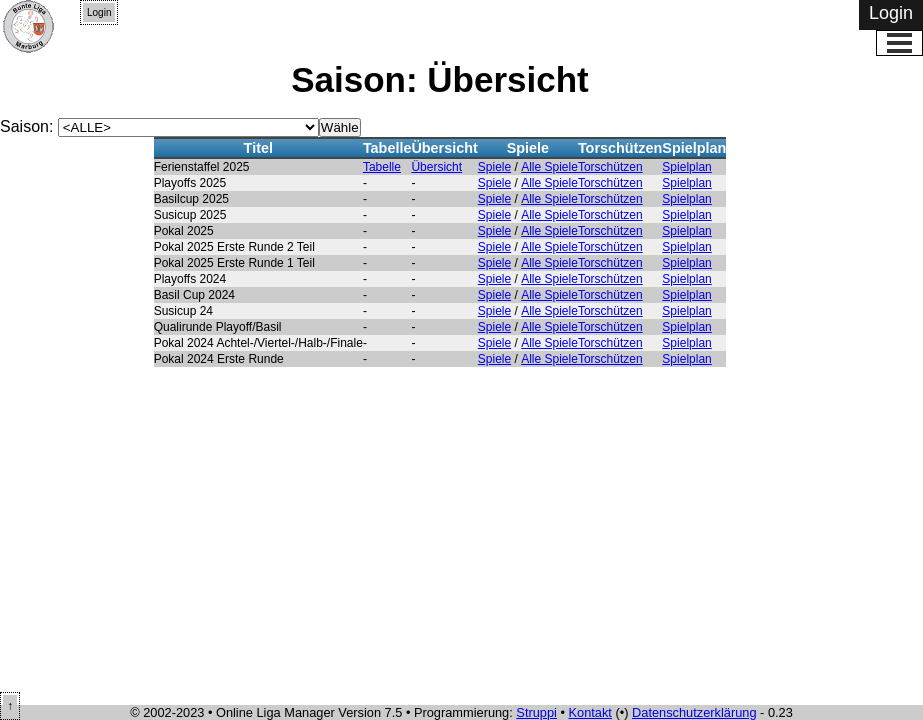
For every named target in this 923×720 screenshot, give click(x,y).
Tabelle (382, 167)
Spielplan (686, 167)
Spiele (494, 167)
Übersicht (436, 167)
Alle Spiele (549, 167)
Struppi (536, 712)
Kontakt (590, 712)
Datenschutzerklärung (694, 712)
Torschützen (610, 167)
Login (99, 12)
